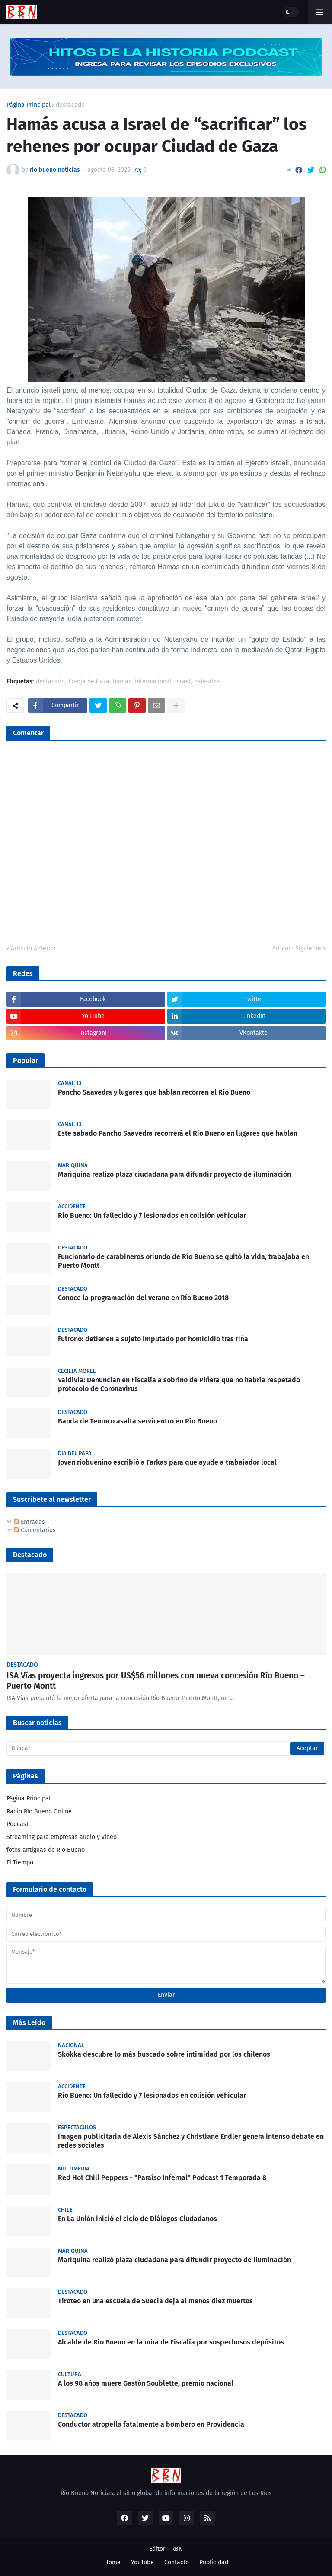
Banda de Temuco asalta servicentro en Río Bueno (137, 1421)
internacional (153, 682)
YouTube (142, 2562)
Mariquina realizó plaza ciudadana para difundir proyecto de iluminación (174, 1174)
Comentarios (35, 1530)
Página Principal (28, 105)
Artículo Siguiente (296, 948)
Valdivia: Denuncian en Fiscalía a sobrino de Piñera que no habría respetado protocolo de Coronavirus (179, 1384)
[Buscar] (166, 1748)
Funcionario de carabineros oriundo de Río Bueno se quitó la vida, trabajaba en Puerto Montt (183, 1261)
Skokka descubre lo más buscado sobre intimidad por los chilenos (164, 2054)
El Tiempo (19, 1862)
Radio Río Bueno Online (39, 1811)
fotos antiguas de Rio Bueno (45, 1850)
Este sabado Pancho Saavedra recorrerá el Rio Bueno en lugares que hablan (177, 1133)
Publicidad (213, 2562)
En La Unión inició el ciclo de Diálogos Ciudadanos (137, 2219)
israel (183, 682)
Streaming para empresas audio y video (61, 1837)
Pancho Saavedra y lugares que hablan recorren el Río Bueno (154, 1092)
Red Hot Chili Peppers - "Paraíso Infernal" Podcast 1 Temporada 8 (162, 2178)
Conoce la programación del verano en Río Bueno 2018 (143, 1298)
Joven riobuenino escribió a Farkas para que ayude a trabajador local (167, 1462)
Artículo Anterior (33, 948)
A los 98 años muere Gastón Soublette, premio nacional (145, 2383)
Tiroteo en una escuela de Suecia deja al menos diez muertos (155, 2301)
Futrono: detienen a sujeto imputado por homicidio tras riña (153, 1339)
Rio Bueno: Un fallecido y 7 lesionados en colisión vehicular (152, 1215)
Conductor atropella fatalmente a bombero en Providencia (151, 2424)
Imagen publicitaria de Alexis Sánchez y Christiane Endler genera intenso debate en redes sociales (191, 2141)
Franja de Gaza (88, 682)
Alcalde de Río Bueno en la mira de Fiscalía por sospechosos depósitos (171, 2342)
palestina (207, 682)
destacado (70, 105)
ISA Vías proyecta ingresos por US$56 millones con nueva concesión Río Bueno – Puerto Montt (155, 1681)
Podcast (17, 1824)
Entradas (29, 1522)
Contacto (176, 2562)
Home (112, 2562)
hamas (122, 682)
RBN (177, 2549)
